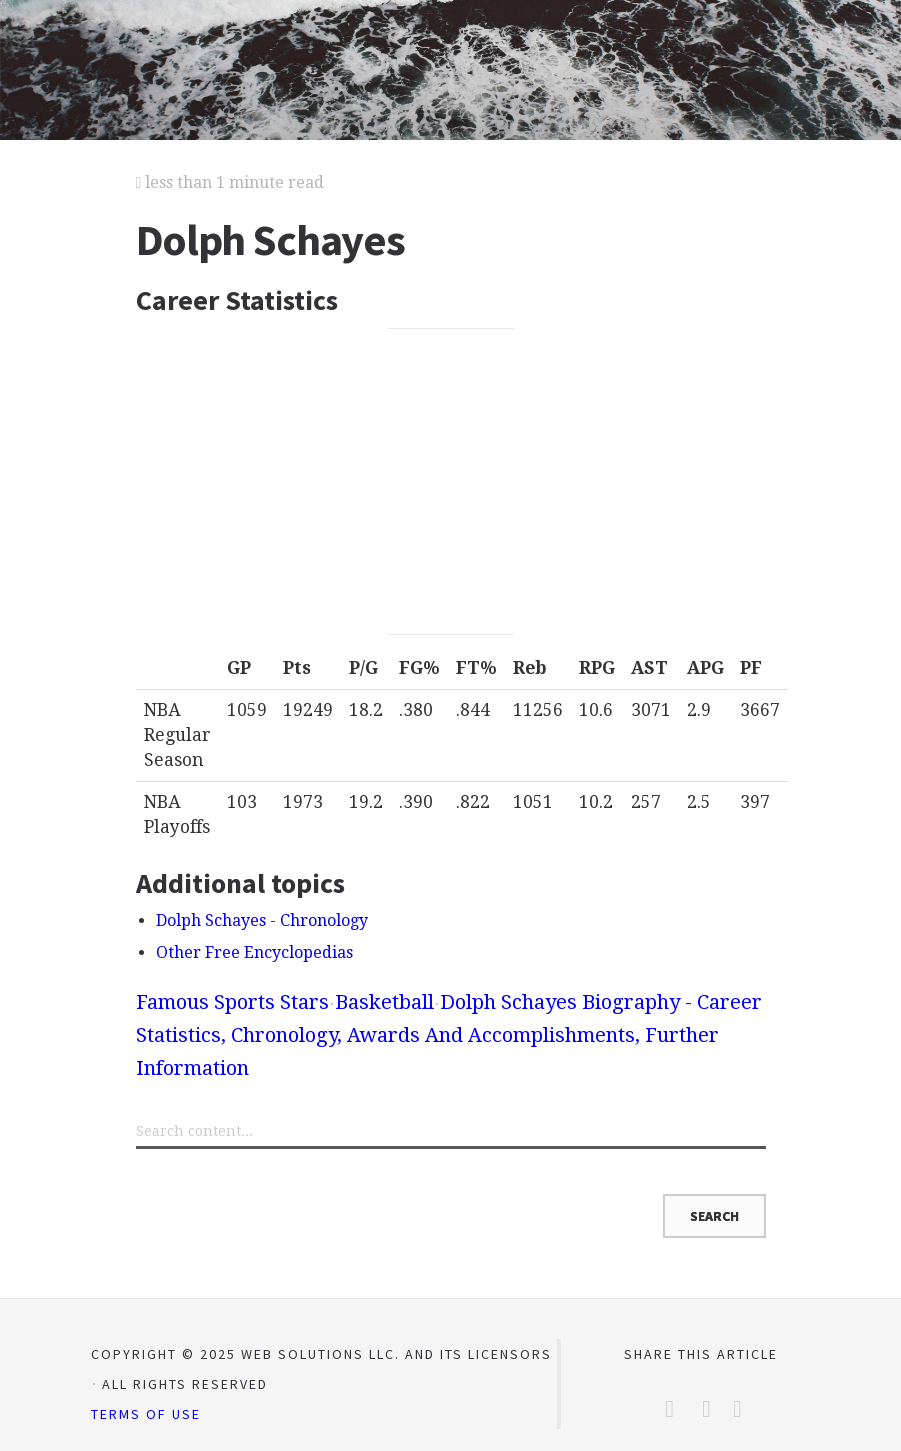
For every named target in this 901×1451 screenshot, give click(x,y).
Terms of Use (146, 1414)
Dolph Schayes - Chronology (262, 920)
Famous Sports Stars (232, 1002)
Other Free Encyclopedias (254, 952)
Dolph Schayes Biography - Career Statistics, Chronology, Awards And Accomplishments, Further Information (449, 1035)
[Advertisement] (451, 482)
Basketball (384, 1002)
